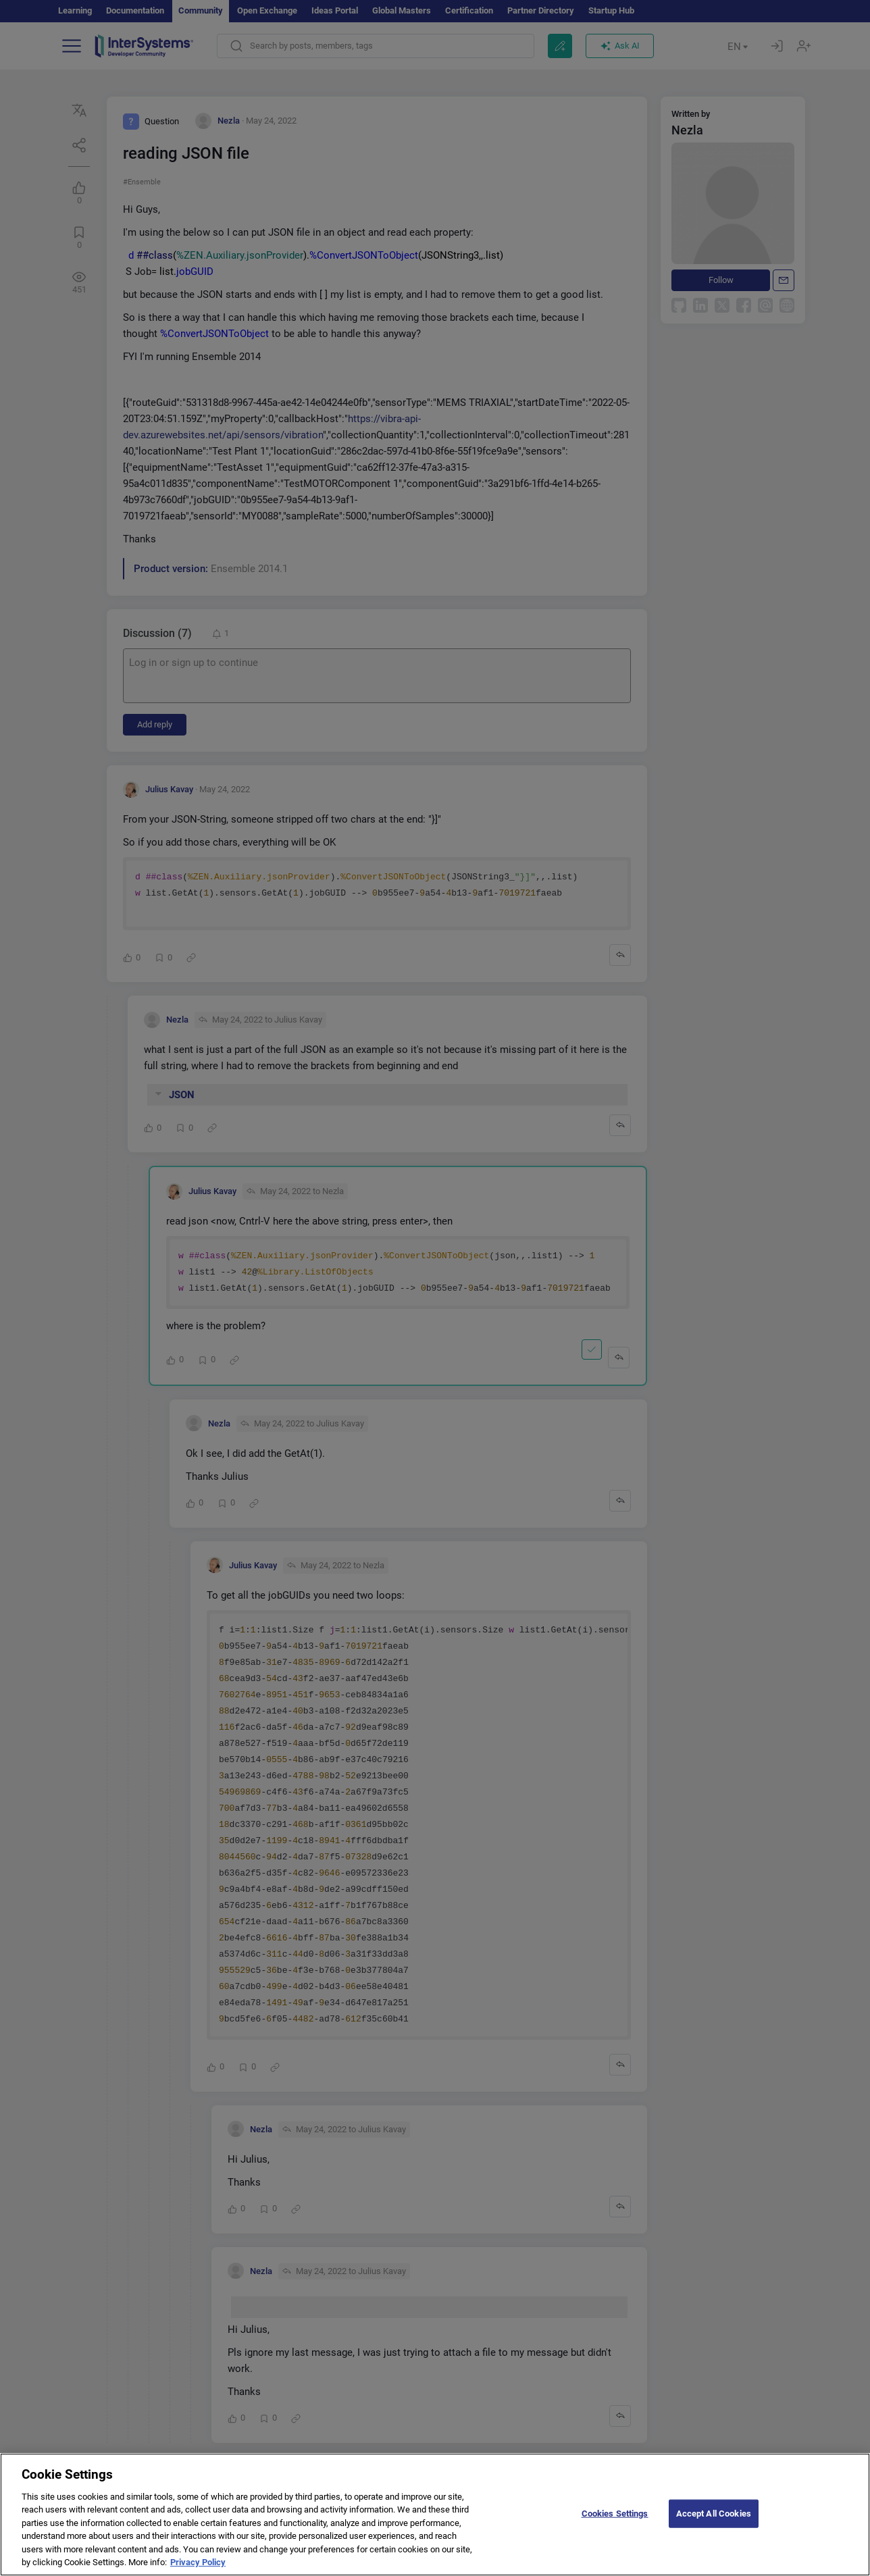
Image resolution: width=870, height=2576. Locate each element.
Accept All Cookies (713, 2526)
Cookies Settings (615, 2526)
